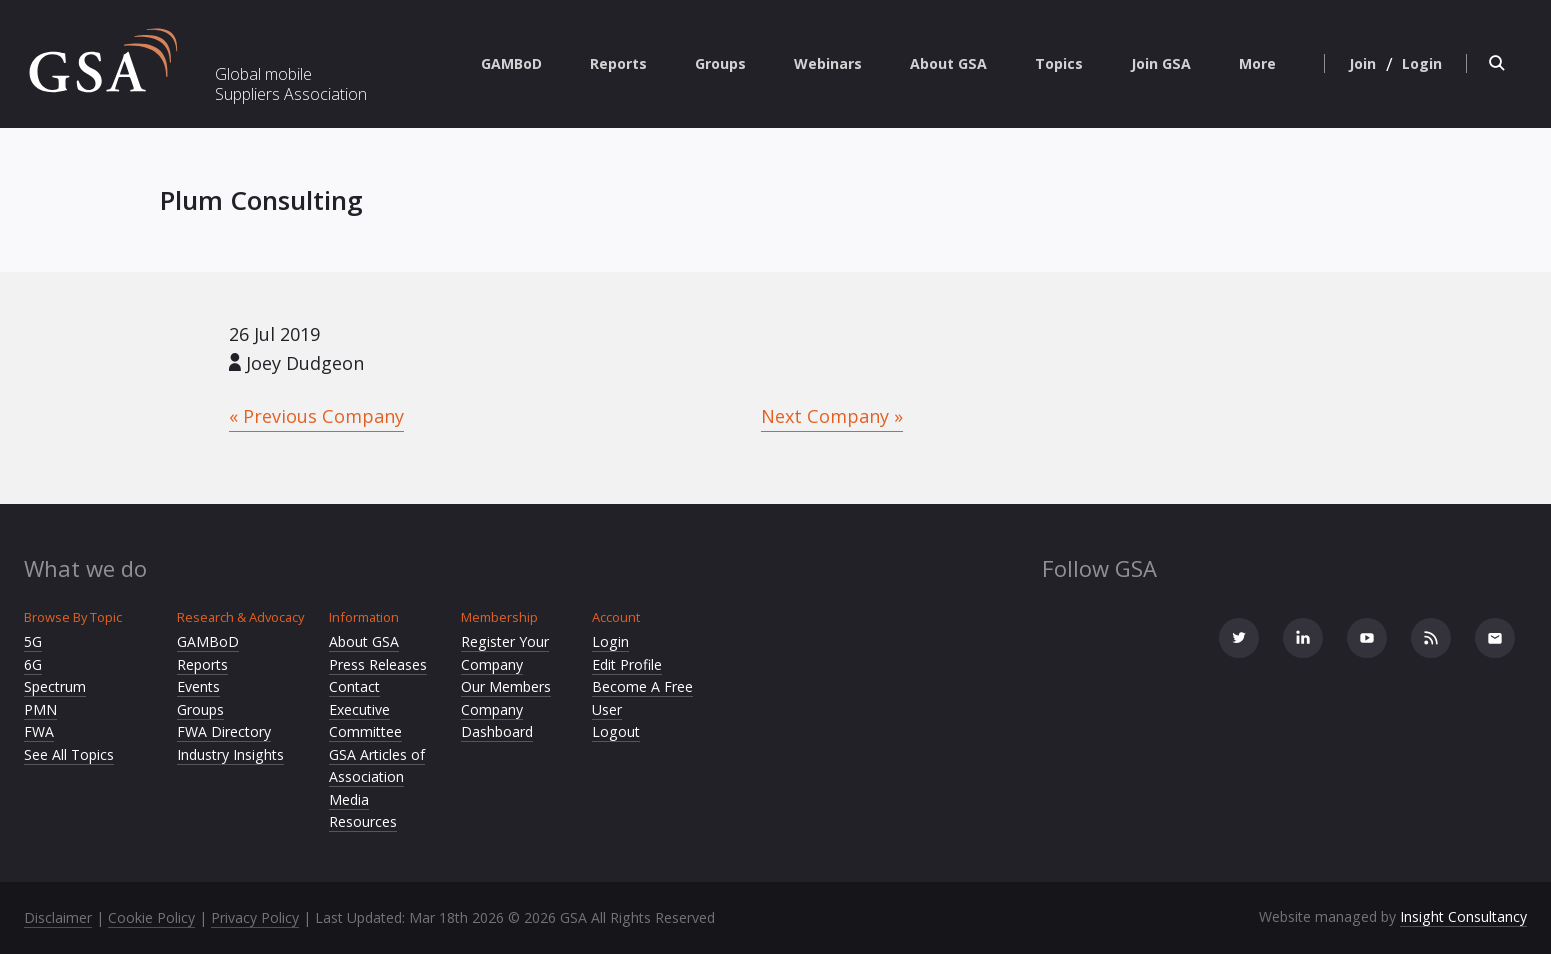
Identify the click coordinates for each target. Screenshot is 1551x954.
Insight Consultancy (1463, 916)
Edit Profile (627, 664)
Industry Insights (230, 754)
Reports (618, 63)
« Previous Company (316, 416)
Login (610, 641)
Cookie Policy (151, 917)
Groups (720, 63)
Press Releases (378, 664)
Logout (616, 731)
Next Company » (832, 416)
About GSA (948, 63)
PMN (40, 709)
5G (33, 641)
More (1257, 63)
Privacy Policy (255, 917)
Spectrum (55, 686)
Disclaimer (58, 917)
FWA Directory (224, 731)
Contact (354, 686)
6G (33, 664)
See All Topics (69, 754)
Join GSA (1161, 63)
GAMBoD (511, 63)
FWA (39, 731)
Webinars (828, 63)
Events (198, 686)
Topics (1059, 63)
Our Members (506, 686)
